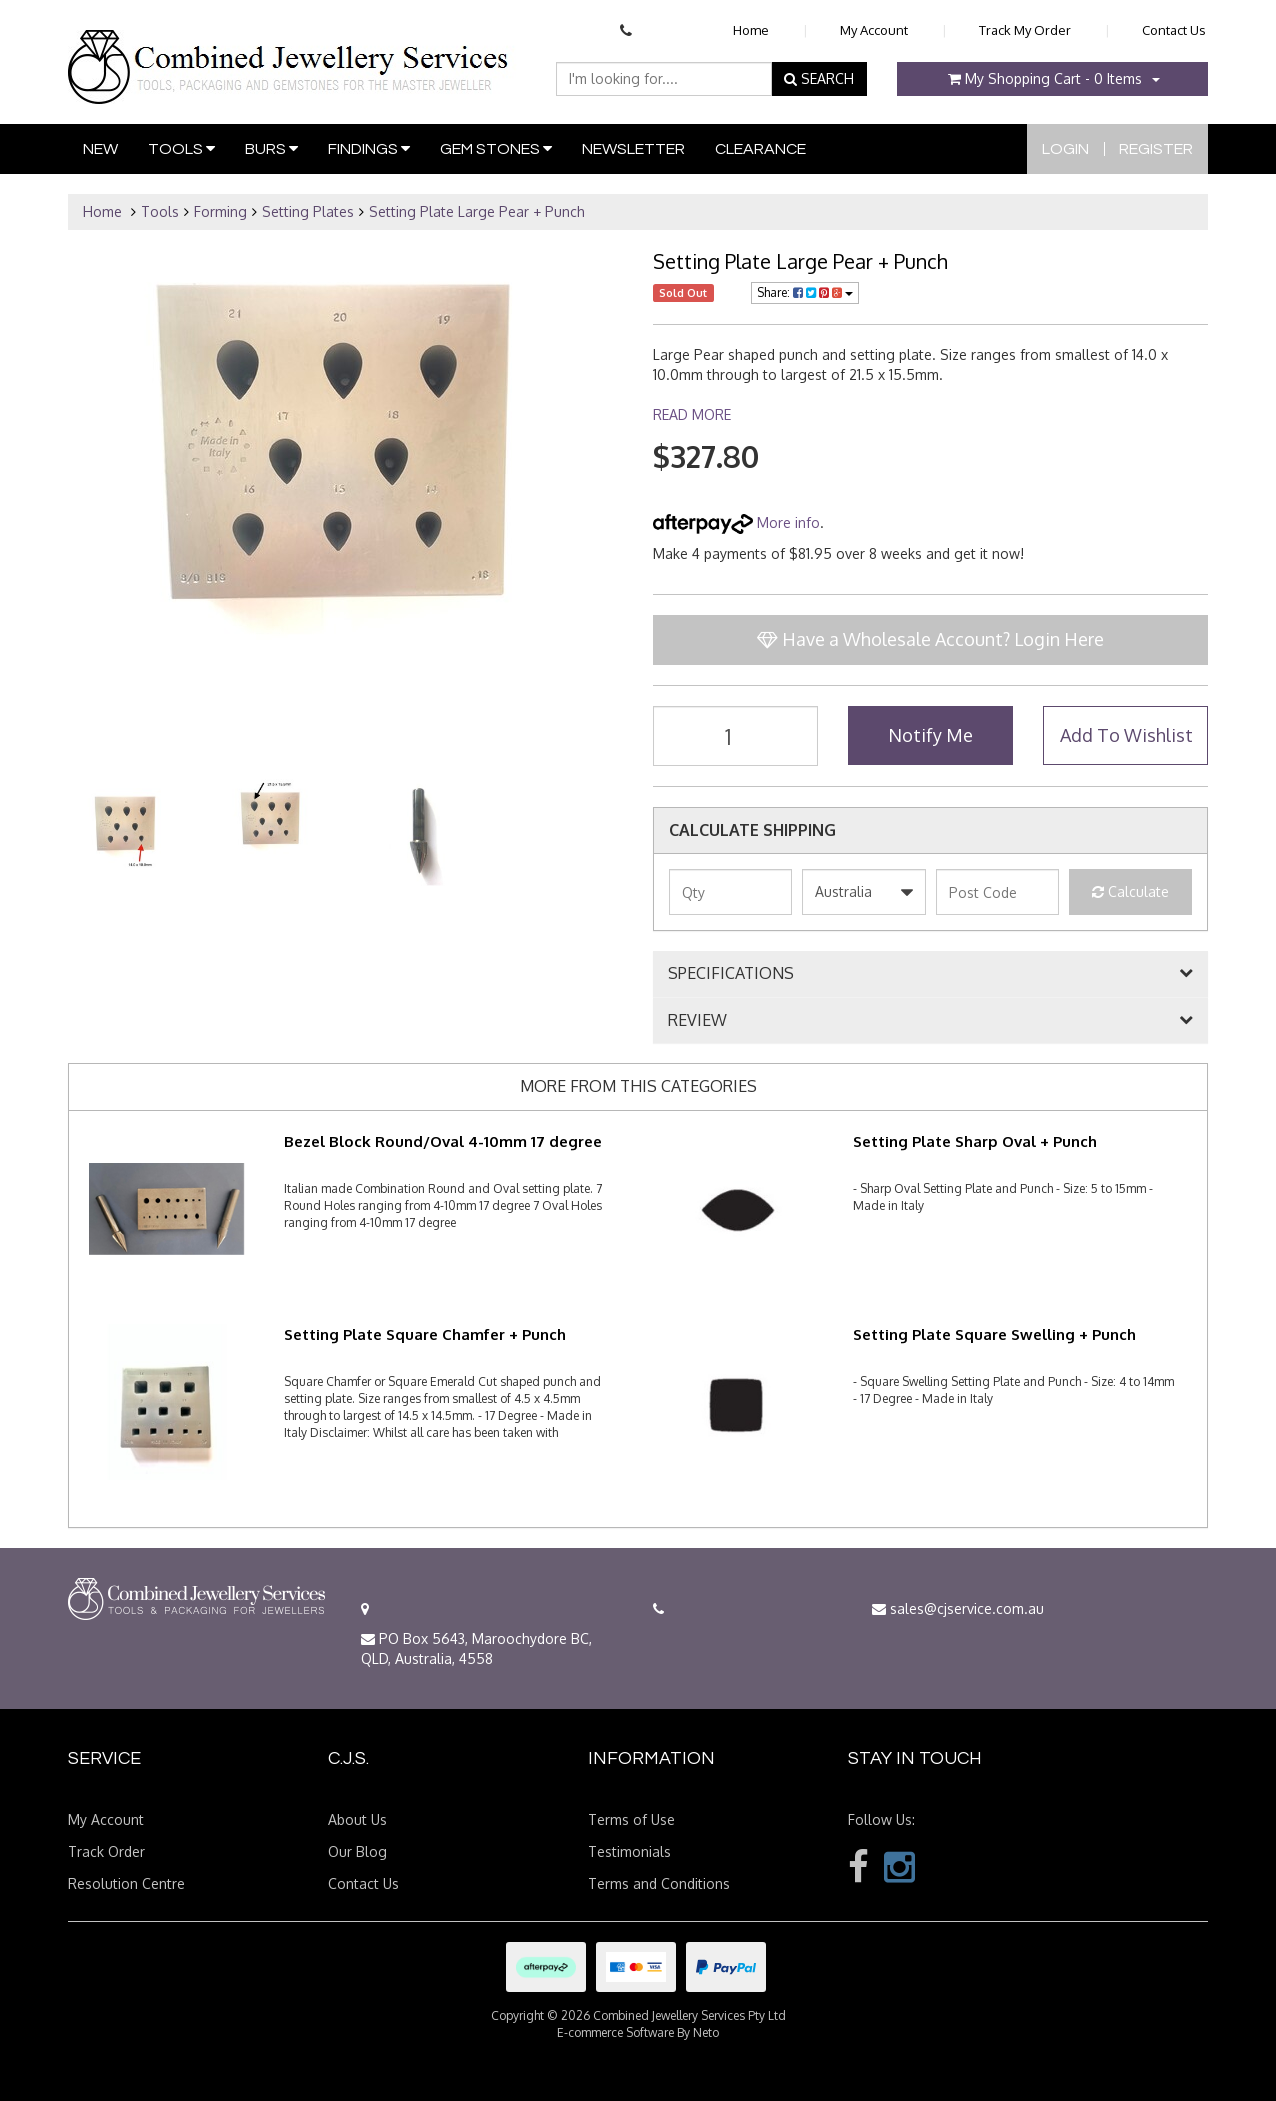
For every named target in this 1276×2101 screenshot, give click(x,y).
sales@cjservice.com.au (958, 1608)
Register (1156, 149)
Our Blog (357, 1851)
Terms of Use (631, 1819)
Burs (271, 148)
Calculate (1130, 891)
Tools (181, 148)
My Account (874, 30)
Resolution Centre (126, 1883)
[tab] (930, 974)
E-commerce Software (615, 2032)
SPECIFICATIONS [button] (731, 974)
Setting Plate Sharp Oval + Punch (975, 1141)
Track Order (106, 1851)
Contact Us (1174, 30)
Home (751, 30)
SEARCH (819, 78)
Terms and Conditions (659, 1883)
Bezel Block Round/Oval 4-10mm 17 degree (443, 1141)
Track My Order (1025, 30)
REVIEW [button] (697, 1021)
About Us (357, 1819)
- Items (1045, 78)
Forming (220, 211)
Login (1065, 149)
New (100, 149)
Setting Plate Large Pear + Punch (477, 211)
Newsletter (633, 149)
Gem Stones (496, 148)
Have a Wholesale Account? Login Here (930, 639)
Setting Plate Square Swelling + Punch (994, 1334)
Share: (805, 292)
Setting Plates (308, 211)
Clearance (760, 149)
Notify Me (930, 735)
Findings (369, 148)
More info (736, 522)
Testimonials (629, 1851)
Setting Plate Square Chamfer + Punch (425, 1334)
